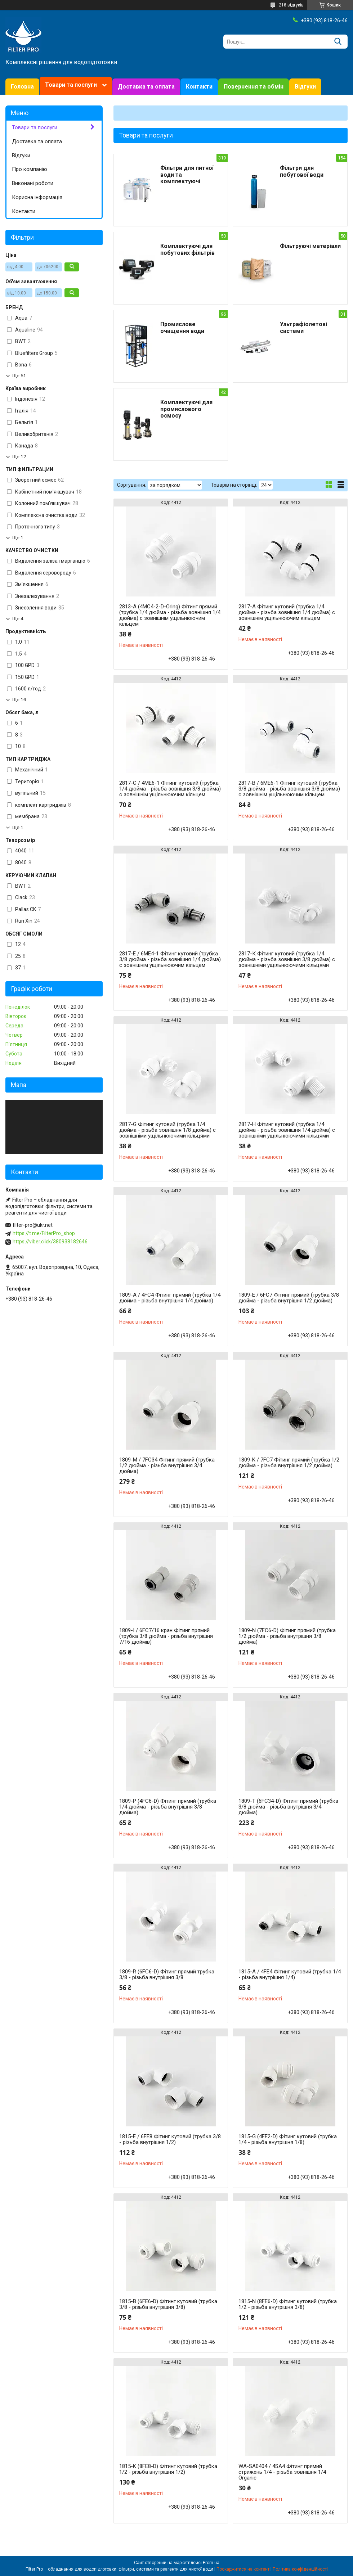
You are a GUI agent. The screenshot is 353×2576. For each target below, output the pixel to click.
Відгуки (305, 86)
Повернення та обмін (253, 86)
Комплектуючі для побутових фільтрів (187, 249)
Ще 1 (17, 537)
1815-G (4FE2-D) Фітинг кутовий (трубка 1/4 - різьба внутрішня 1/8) (287, 2139)
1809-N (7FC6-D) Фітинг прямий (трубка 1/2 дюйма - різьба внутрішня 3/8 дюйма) (287, 1636)
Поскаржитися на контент (242, 2569)
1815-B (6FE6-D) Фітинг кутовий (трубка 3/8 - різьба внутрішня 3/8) (168, 2304)
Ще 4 (17, 618)
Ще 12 (19, 456)
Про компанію (29, 169)
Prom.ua (211, 2562)
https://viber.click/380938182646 (50, 1241)
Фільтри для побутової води (301, 171)
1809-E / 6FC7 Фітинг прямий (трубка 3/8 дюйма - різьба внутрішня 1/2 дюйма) (288, 1297)
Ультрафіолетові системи (303, 327)
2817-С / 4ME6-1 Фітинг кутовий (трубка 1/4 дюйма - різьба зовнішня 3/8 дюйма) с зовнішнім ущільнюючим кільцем (170, 788)
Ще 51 (19, 375)
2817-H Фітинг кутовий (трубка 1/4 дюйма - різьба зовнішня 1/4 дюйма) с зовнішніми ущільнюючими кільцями (286, 1130)
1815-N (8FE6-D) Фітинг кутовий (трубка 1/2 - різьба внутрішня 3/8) (287, 2304)
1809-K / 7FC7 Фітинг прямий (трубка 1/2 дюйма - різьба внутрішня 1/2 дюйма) (288, 1462)
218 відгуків (291, 5)
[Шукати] (338, 42)
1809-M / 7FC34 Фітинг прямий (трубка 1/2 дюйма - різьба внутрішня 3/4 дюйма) (167, 1465)
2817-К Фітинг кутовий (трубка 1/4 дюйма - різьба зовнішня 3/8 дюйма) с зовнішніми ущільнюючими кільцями (286, 959)
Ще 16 (19, 699)
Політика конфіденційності (300, 2569)
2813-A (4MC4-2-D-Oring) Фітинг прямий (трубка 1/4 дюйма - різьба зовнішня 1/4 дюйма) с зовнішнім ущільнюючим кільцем (169, 615)
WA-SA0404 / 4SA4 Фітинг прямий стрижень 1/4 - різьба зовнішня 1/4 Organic (282, 2472)
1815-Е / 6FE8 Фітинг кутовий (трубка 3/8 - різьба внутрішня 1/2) (170, 2139)
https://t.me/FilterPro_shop (44, 1233)
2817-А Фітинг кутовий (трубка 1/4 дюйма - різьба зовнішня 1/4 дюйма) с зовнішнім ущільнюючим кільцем (286, 612)
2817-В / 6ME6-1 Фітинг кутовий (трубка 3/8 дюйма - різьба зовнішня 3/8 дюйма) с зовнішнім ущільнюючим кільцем (289, 788)
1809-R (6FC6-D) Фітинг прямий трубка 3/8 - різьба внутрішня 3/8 (166, 1974)
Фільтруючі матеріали (310, 246)
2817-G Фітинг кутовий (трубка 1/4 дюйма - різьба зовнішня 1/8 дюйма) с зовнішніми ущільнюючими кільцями (167, 1130)
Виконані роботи (32, 183)
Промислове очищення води (182, 327)
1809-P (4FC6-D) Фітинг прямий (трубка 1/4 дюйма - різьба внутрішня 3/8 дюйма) (167, 1806)
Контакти (199, 86)
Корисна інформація (37, 197)
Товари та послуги (71, 84)
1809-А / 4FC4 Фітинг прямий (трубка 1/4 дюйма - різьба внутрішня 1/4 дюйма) (169, 1297)
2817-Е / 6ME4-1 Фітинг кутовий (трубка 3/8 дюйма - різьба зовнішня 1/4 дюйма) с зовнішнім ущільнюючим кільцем (170, 959)
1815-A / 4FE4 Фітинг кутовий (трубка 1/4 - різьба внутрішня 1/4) (289, 1974)
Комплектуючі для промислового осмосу (186, 409)
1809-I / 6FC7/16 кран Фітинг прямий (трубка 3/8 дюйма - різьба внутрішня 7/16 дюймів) (166, 1636)
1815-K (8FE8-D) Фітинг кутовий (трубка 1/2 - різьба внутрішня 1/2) (168, 2469)
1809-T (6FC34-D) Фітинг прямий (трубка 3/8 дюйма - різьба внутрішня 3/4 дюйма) (288, 1806)
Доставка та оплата (146, 86)
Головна (22, 86)
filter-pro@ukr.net (33, 1225)
